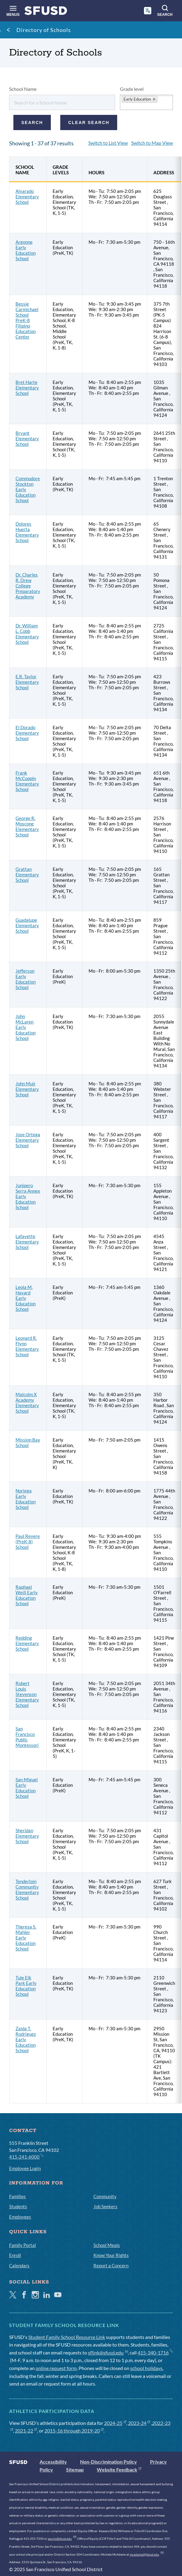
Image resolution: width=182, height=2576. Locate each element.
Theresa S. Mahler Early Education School (26, 1937)
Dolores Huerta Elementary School (27, 532)
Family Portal (22, 2245)
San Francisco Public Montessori (27, 1737)
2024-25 (115, 2423)
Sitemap (75, 2469)
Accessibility (53, 2461)
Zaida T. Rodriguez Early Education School (26, 2039)
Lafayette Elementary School (27, 1241)
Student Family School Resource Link (66, 2337)
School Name (23, 89)
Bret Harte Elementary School (27, 387)
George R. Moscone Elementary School (27, 826)
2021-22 (26, 2430)
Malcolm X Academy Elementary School (27, 1403)
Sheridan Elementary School (27, 1836)
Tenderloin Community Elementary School (27, 1889)
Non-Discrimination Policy (108, 2461)
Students (18, 2206)
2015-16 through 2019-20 (74, 2430)
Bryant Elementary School (27, 438)
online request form (56, 2368)
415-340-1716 (155, 2352)
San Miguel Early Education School (27, 1788)
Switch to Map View (152, 143)
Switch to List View (108, 143)
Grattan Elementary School (27, 874)
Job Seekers (105, 2206)
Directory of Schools (43, 30)
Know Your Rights (111, 2255)
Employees (20, 2216)
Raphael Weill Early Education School (27, 1595)
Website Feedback (119, 2469)
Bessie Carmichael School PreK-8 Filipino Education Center (27, 320)
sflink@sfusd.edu (108, 2352)
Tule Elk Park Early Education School (26, 1986)
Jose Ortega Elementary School (28, 1140)
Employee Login (25, 2168)
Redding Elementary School (27, 1643)
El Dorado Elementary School (27, 733)
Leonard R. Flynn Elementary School (27, 1346)
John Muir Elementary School (27, 1089)
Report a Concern (110, 2265)
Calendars (19, 2265)
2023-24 (139, 2423)
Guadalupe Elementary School (27, 925)
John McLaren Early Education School (26, 1027)
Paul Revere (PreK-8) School (28, 1541)
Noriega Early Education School (26, 1499)
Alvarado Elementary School (27, 196)
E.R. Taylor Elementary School (27, 682)
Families (17, 2196)
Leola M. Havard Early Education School (26, 1298)
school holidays (146, 2368)
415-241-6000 (26, 2156)
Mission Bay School (28, 1442)
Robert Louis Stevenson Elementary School (27, 1694)
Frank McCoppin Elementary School (27, 781)
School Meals (106, 2245)
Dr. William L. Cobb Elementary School (27, 634)
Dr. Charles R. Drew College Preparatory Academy (28, 585)
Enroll (15, 2255)
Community (105, 2196)
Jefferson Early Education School (26, 979)
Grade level (132, 89)
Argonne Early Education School (26, 250)
